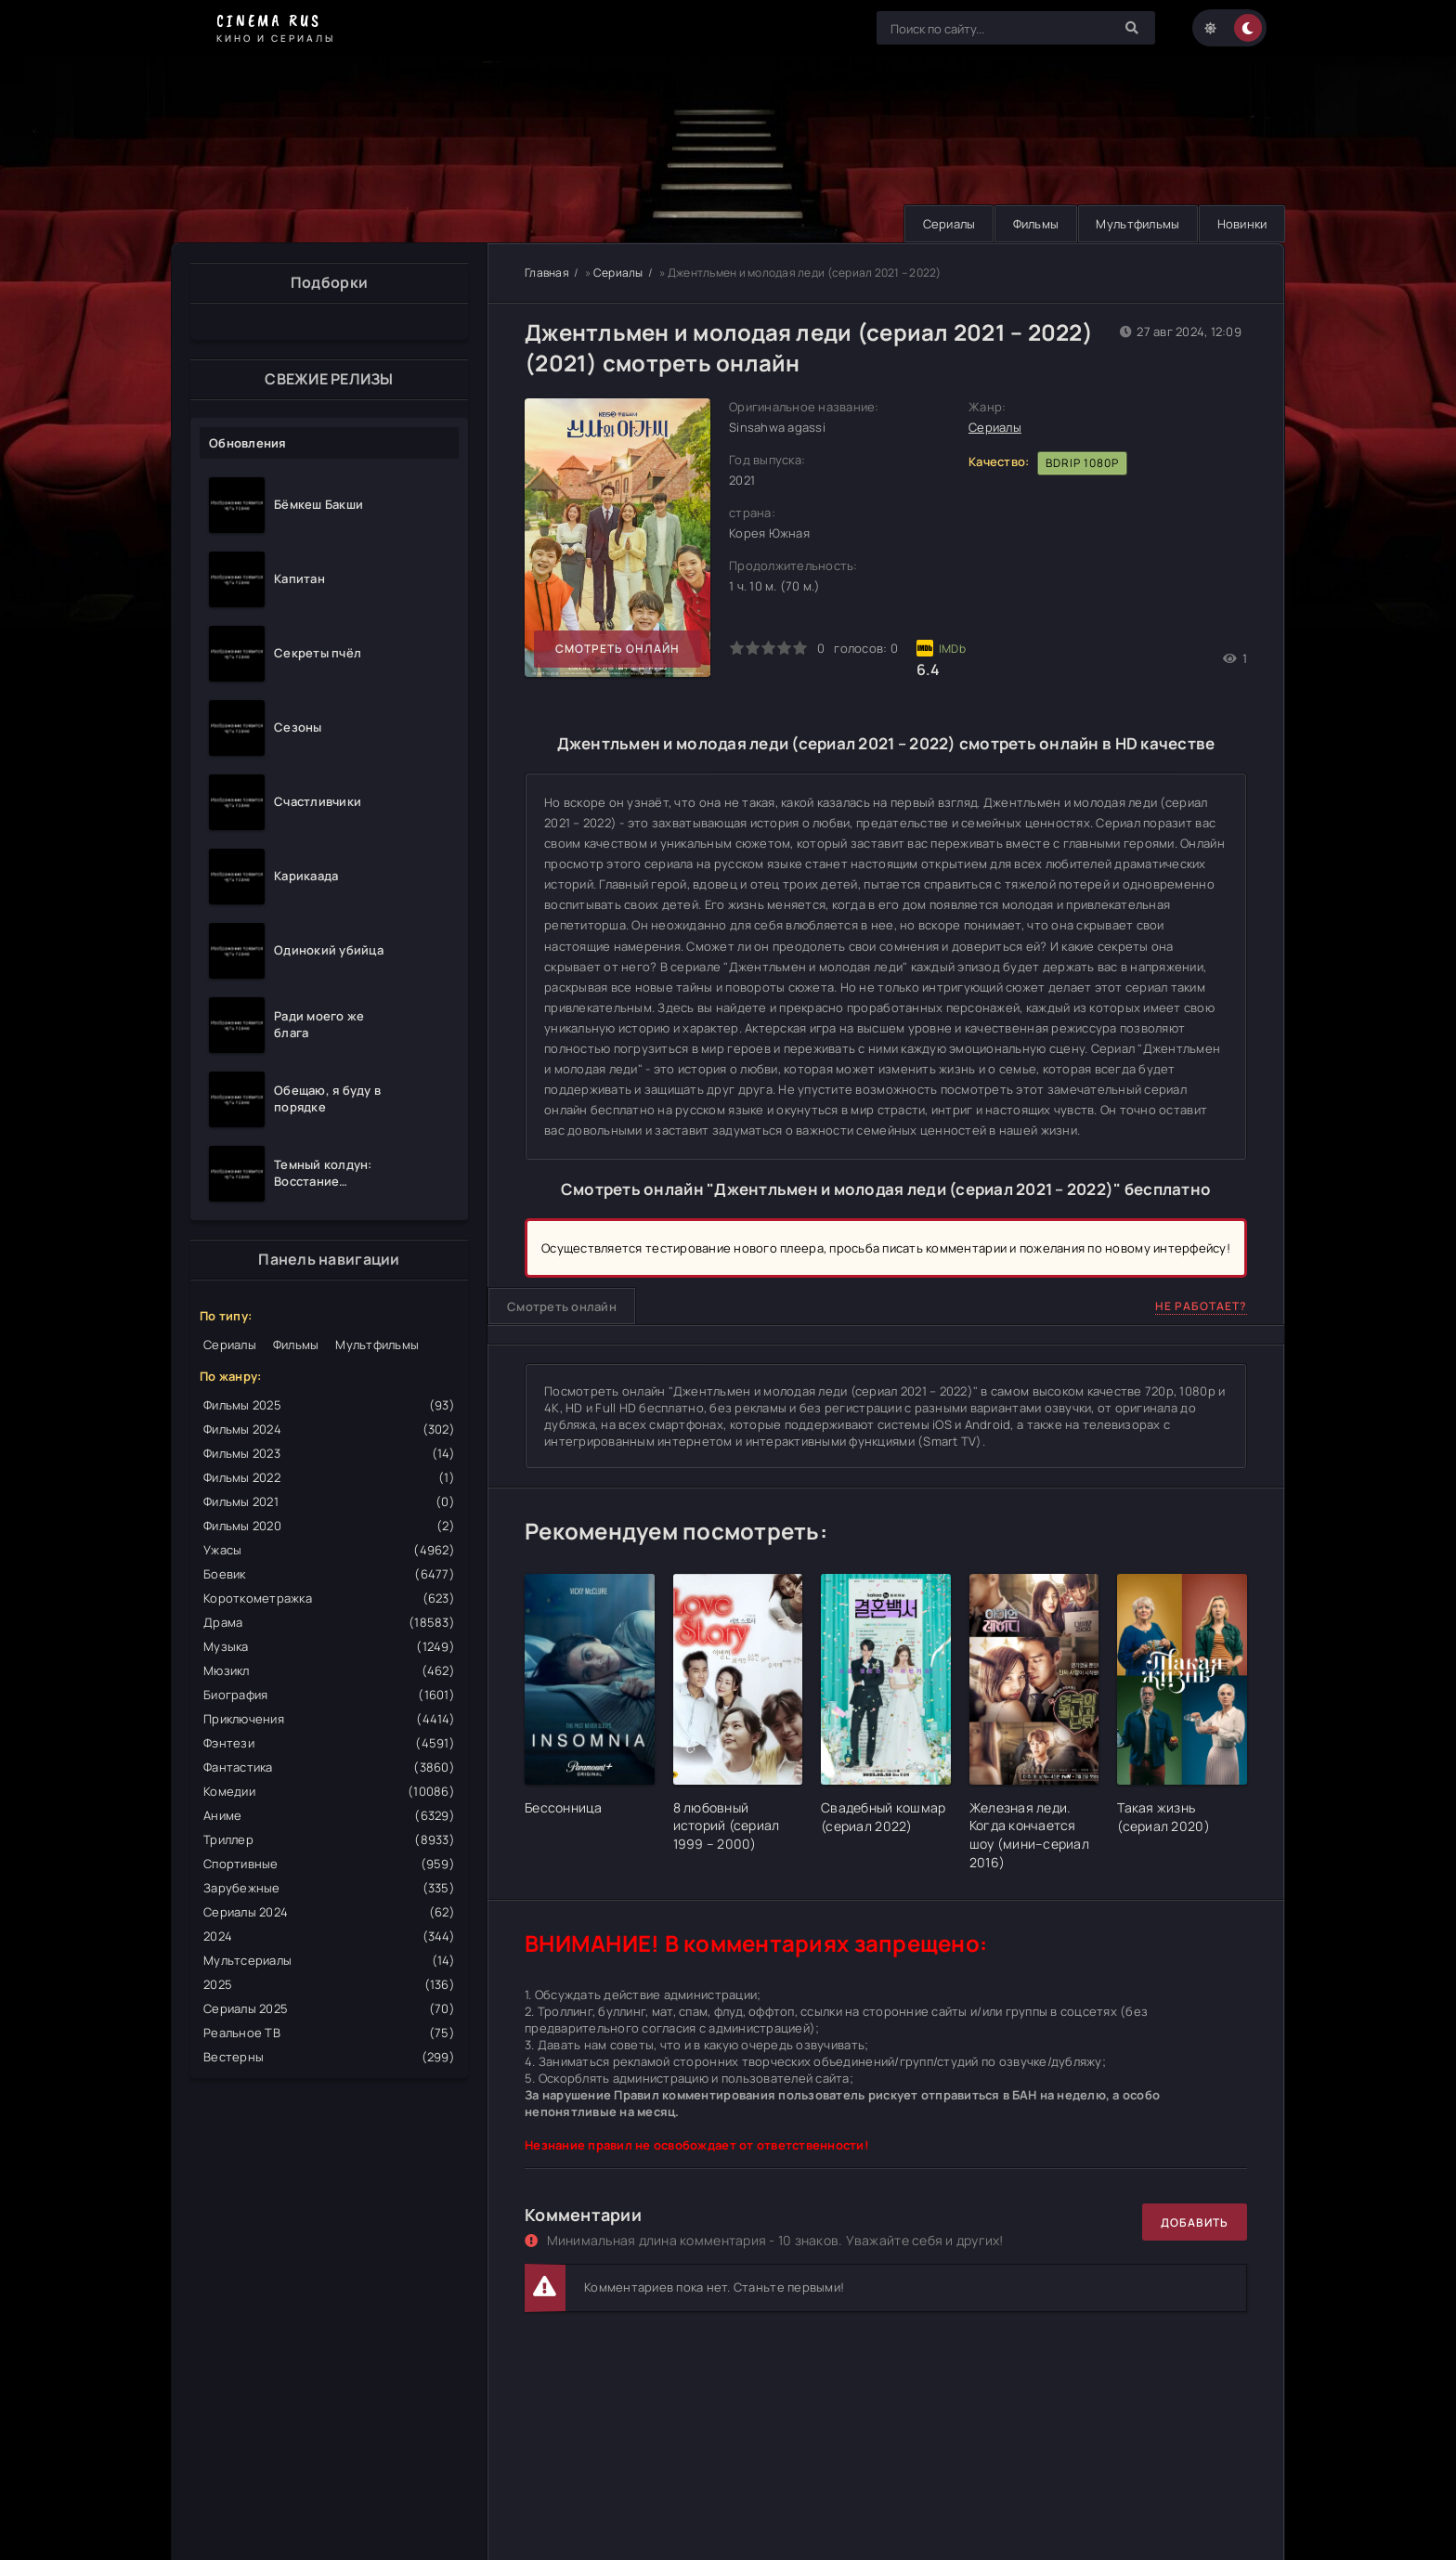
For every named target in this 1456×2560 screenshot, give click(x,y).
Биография (329, 1694)
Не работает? (1201, 1306)
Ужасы (329, 1549)
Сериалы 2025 (329, 2008)
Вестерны (329, 2056)
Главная (547, 272)
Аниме (329, 1815)
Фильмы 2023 (329, 1453)
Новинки (1241, 223)
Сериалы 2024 (329, 1912)
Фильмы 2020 (329, 1525)
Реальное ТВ (329, 2032)
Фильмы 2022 (329, 1477)
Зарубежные (329, 1887)
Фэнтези (329, 1743)
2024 (329, 1936)
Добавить (1194, 2222)
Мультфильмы (1134, 223)
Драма (329, 1622)
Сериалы (942, 223)
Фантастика (329, 1767)
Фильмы (1031, 223)
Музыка (329, 1646)
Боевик (329, 1574)
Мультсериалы (329, 1960)
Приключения (329, 1718)
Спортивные (329, 1863)
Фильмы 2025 (329, 1405)
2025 (329, 1984)
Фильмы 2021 (329, 1501)
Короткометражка (329, 1598)
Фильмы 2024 (329, 1429)
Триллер (329, 1839)
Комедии (329, 1791)
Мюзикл (329, 1670)
